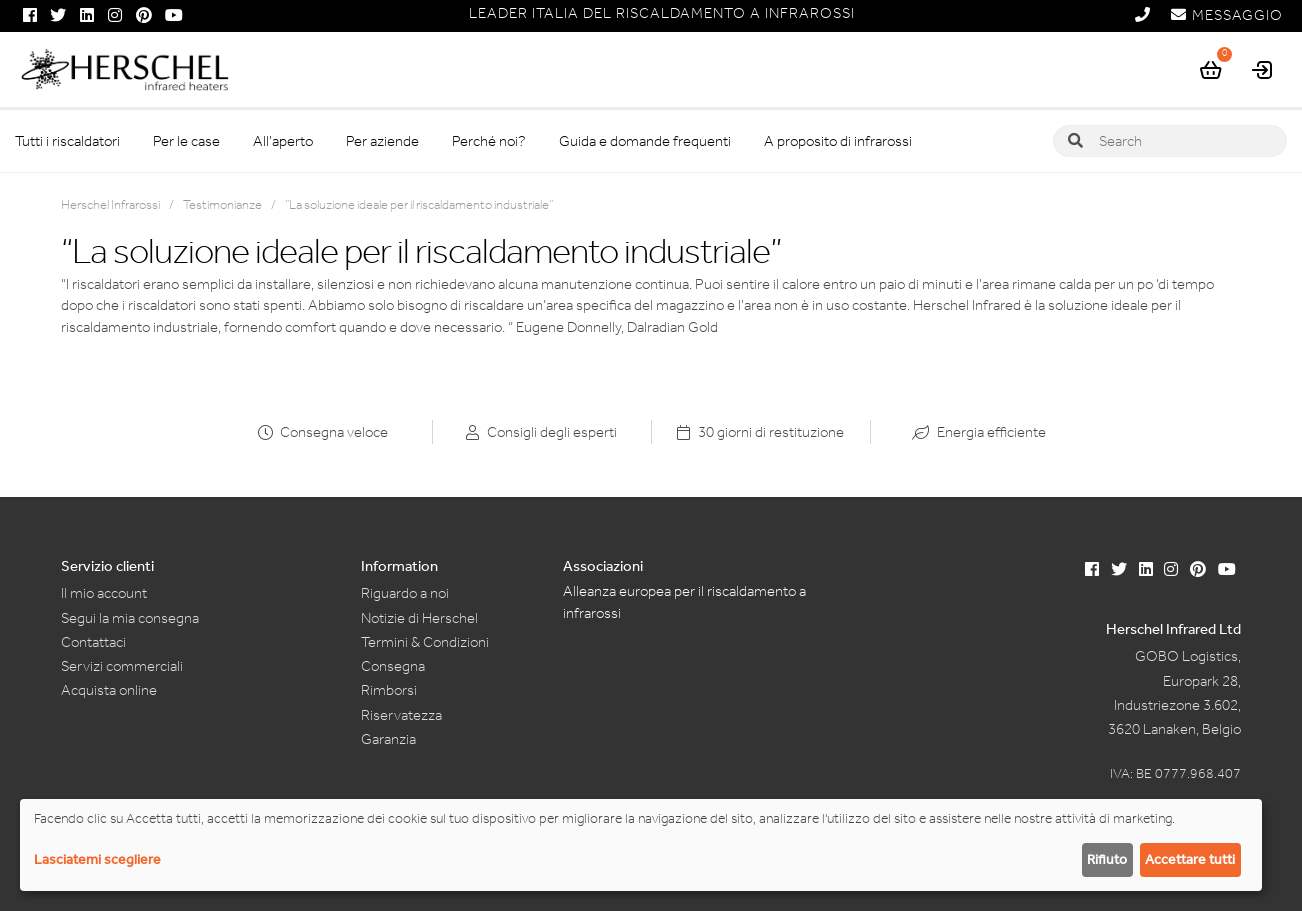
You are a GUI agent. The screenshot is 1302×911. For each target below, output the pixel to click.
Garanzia (388, 739)
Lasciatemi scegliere (97, 859)
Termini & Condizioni (425, 642)
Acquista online (109, 690)
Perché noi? (489, 141)
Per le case (186, 141)
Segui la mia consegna (130, 618)
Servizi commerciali (122, 666)
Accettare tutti (1190, 859)
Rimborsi (389, 690)
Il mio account (104, 593)
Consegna (393, 666)
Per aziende (382, 141)
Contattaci (93, 642)
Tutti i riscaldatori (67, 141)
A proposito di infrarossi (838, 141)
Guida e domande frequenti (645, 141)
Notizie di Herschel (419, 618)
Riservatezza (401, 715)
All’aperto (283, 141)
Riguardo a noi (405, 593)
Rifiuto (1107, 859)
